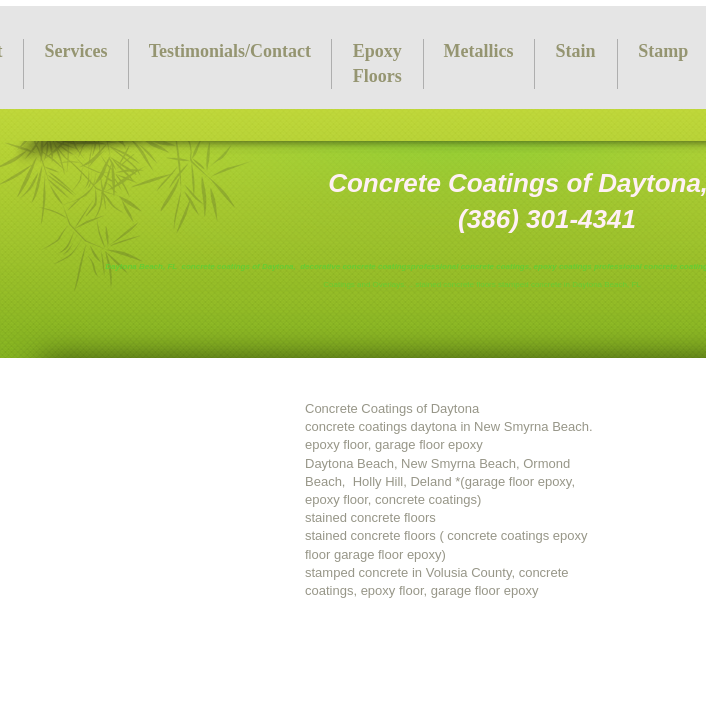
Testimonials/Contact (230, 51)
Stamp (663, 51)
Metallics (479, 51)
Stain (576, 51)
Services (75, 51)
